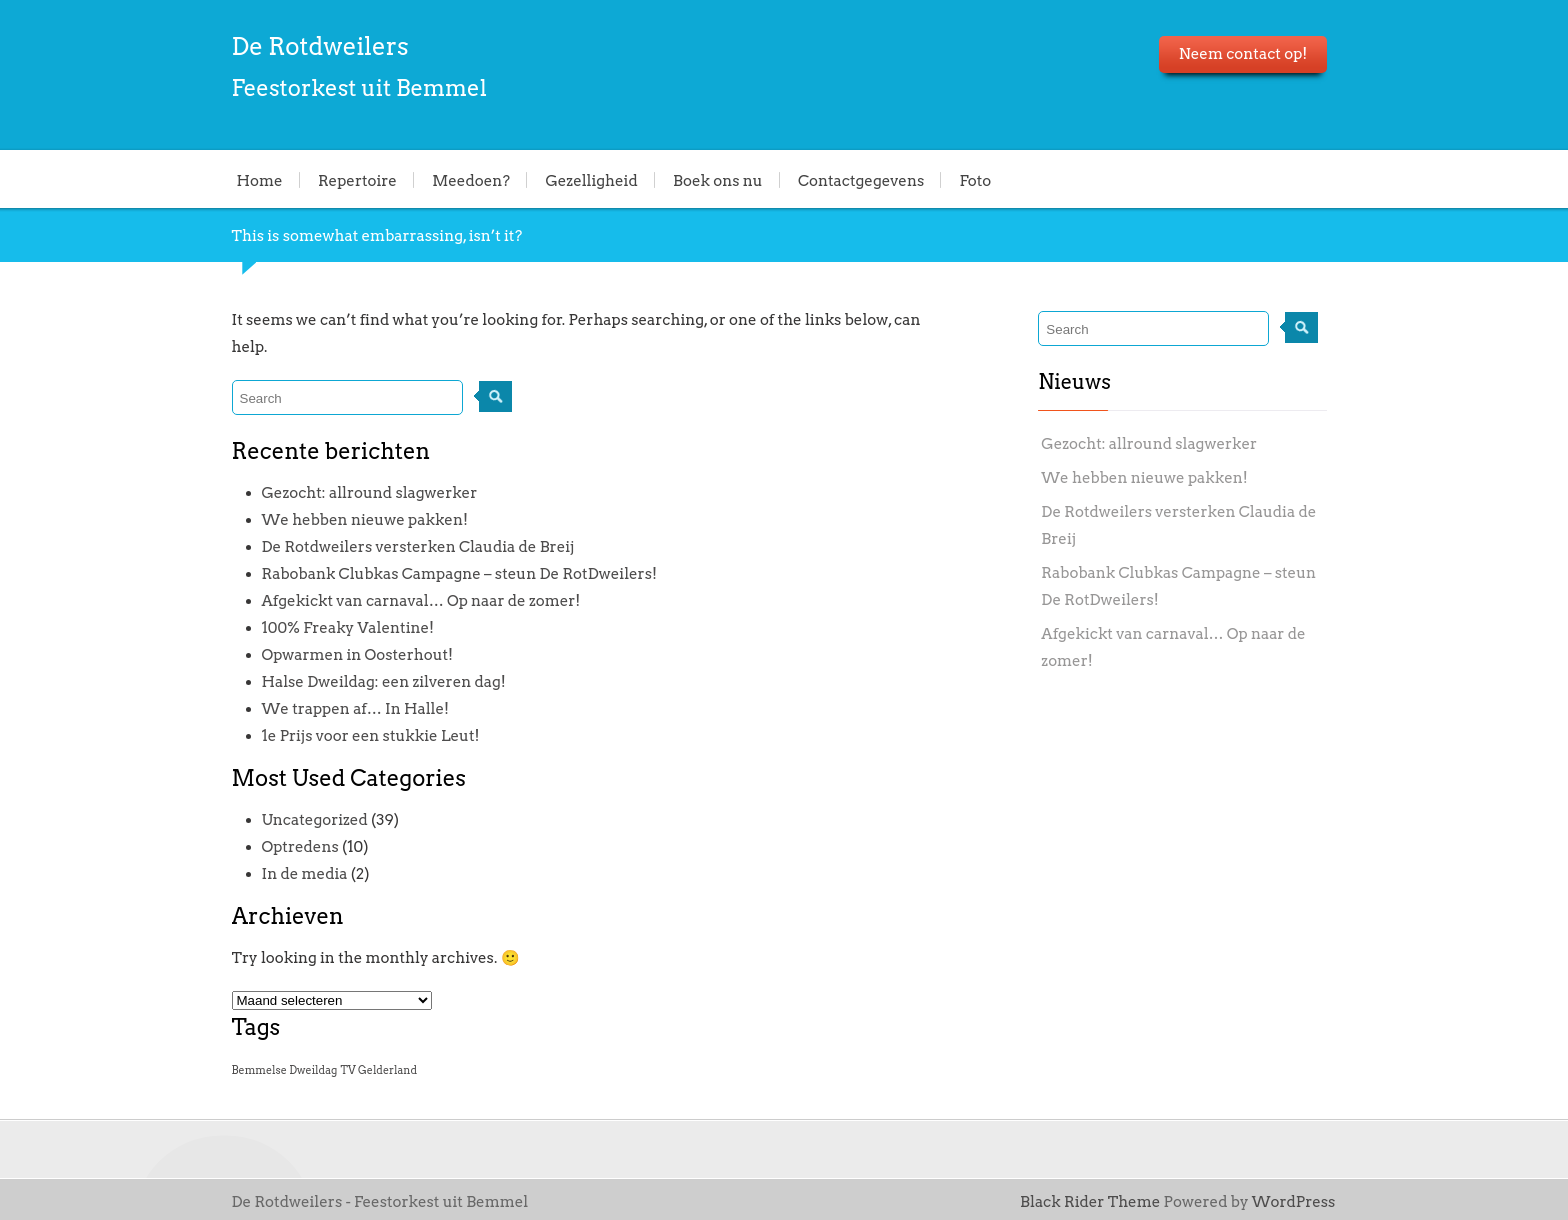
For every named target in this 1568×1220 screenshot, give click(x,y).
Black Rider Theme (1090, 1202)
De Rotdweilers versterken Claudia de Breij (418, 547)
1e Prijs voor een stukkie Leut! (371, 736)
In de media (305, 874)
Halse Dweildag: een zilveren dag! (384, 682)
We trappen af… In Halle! (356, 709)
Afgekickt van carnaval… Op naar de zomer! (421, 601)
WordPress (1294, 1202)
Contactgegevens (861, 180)
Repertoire (357, 180)
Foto (976, 180)
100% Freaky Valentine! (348, 628)
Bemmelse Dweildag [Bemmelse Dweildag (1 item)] (285, 1070)
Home (260, 180)
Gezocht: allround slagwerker (370, 493)
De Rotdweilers (320, 46)
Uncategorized (315, 820)
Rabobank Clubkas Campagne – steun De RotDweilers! (459, 574)
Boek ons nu (718, 180)
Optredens (300, 847)
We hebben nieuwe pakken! (365, 520)
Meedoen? (471, 180)
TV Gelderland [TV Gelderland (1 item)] (379, 1070)
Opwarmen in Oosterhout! (358, 655)
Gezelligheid (591, 180)
